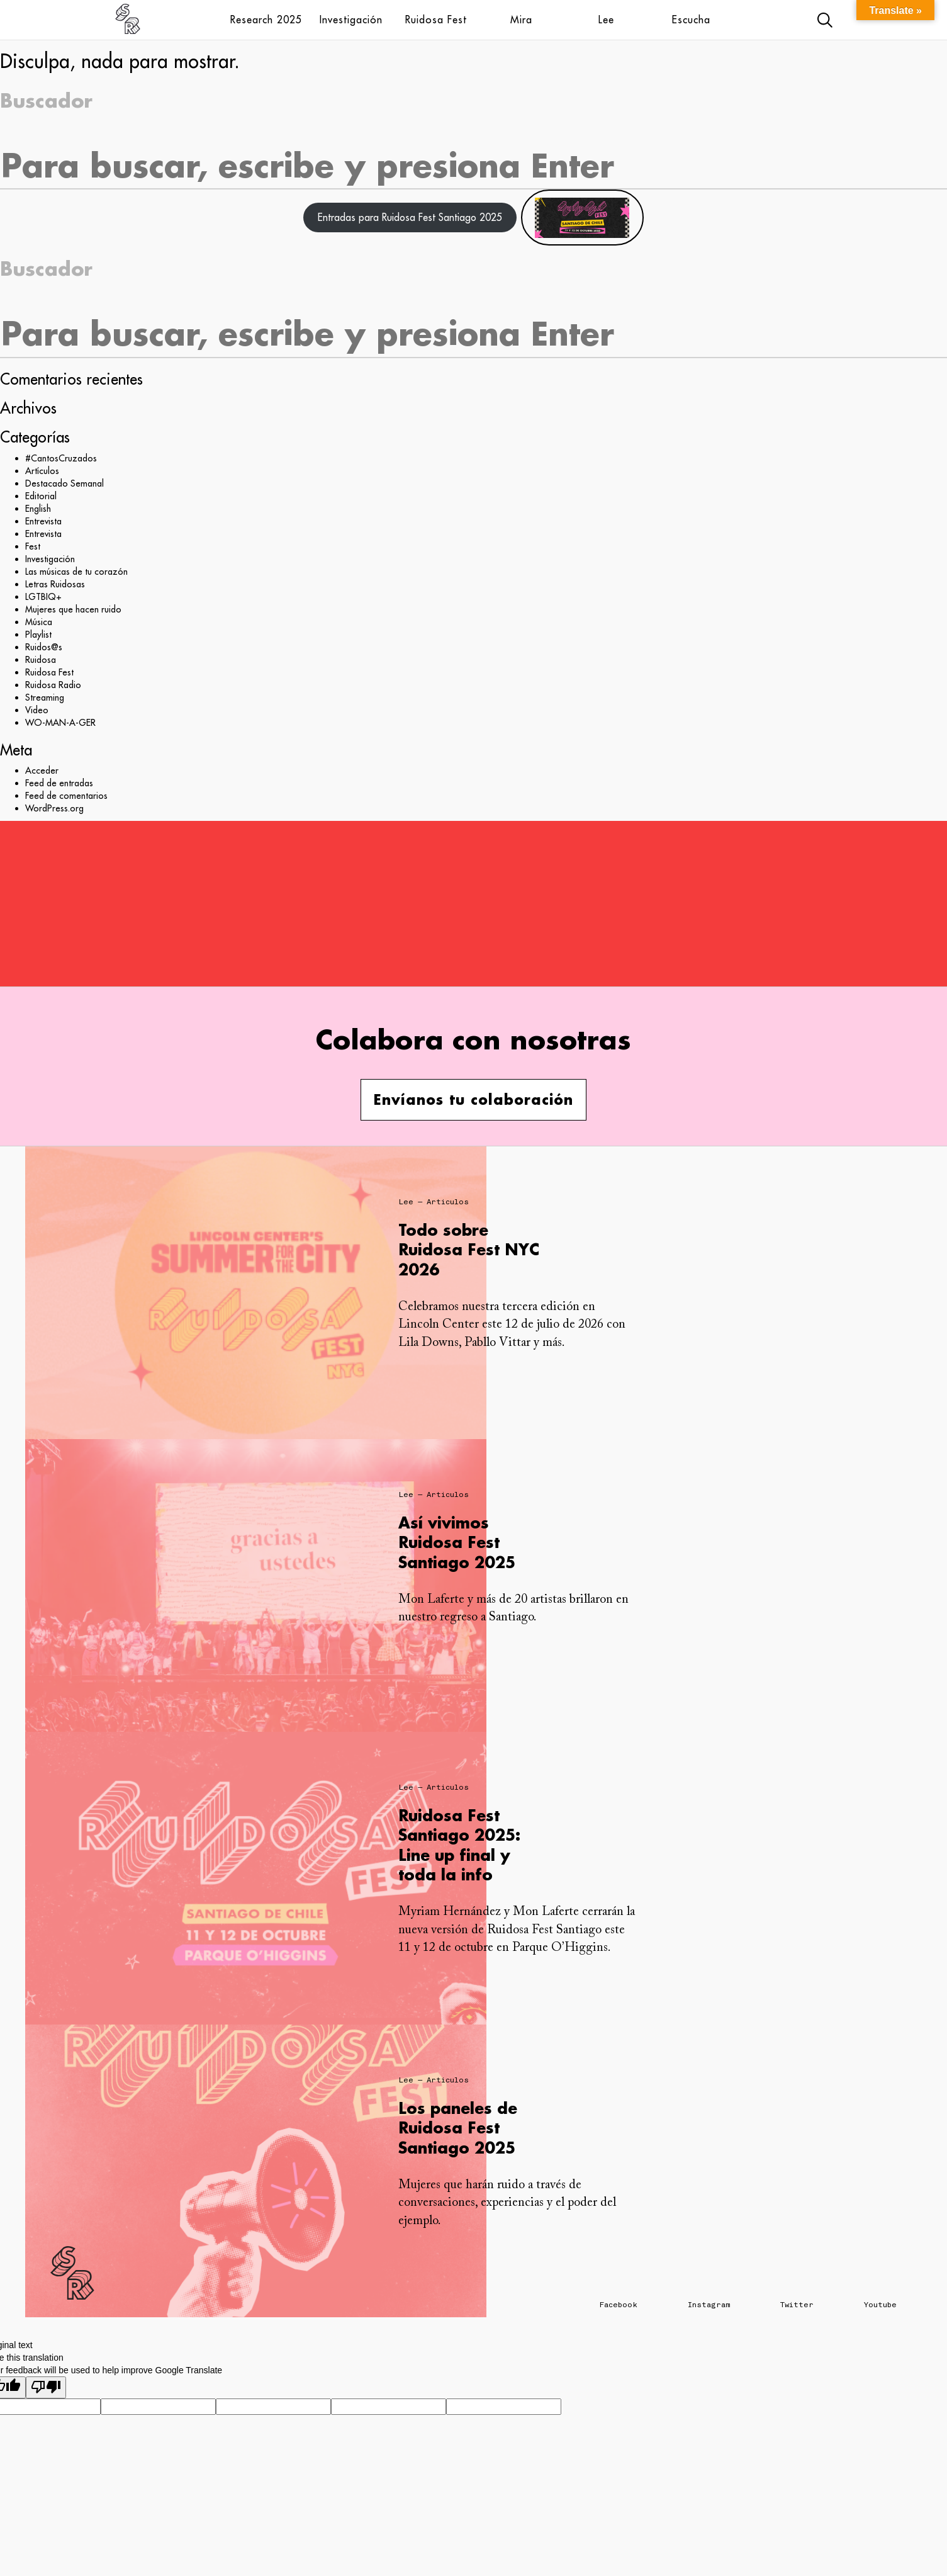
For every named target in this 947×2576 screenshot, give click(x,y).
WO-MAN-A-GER (60, 722)
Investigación (351, 19)
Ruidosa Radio (53, 685)
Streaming (44, 697)
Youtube (880, 2304)
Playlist (38, 634)
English (38, 508)
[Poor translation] (46, 2387)
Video (36, 710)
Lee (606, 19)
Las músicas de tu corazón (76, 571)
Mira (521, 19)
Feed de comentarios (66, 795)
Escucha (691, 19)
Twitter (797, 2304)
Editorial (41, 496)
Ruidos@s (43, 647)
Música (38, 622)
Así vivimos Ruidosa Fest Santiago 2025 (456, 1542)
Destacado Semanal (64, 483)
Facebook (618, 2304)
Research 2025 (266, 19)
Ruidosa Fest (436, 19)
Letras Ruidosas (55, 584)
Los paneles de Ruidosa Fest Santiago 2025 (457, 2127)
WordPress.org (54, 808)
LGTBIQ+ (43, 596)
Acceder (42, 770)
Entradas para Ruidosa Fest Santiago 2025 (410, 217)
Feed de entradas (59, 783)
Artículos (42, 471)
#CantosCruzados (61, 458)
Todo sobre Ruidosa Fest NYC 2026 (468, 1249)
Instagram (709, 2304)
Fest (32, 546)
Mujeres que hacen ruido (73, 609)
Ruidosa (40, 659)
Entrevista (43, 521)
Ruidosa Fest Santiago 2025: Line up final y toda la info (459, 1844)
